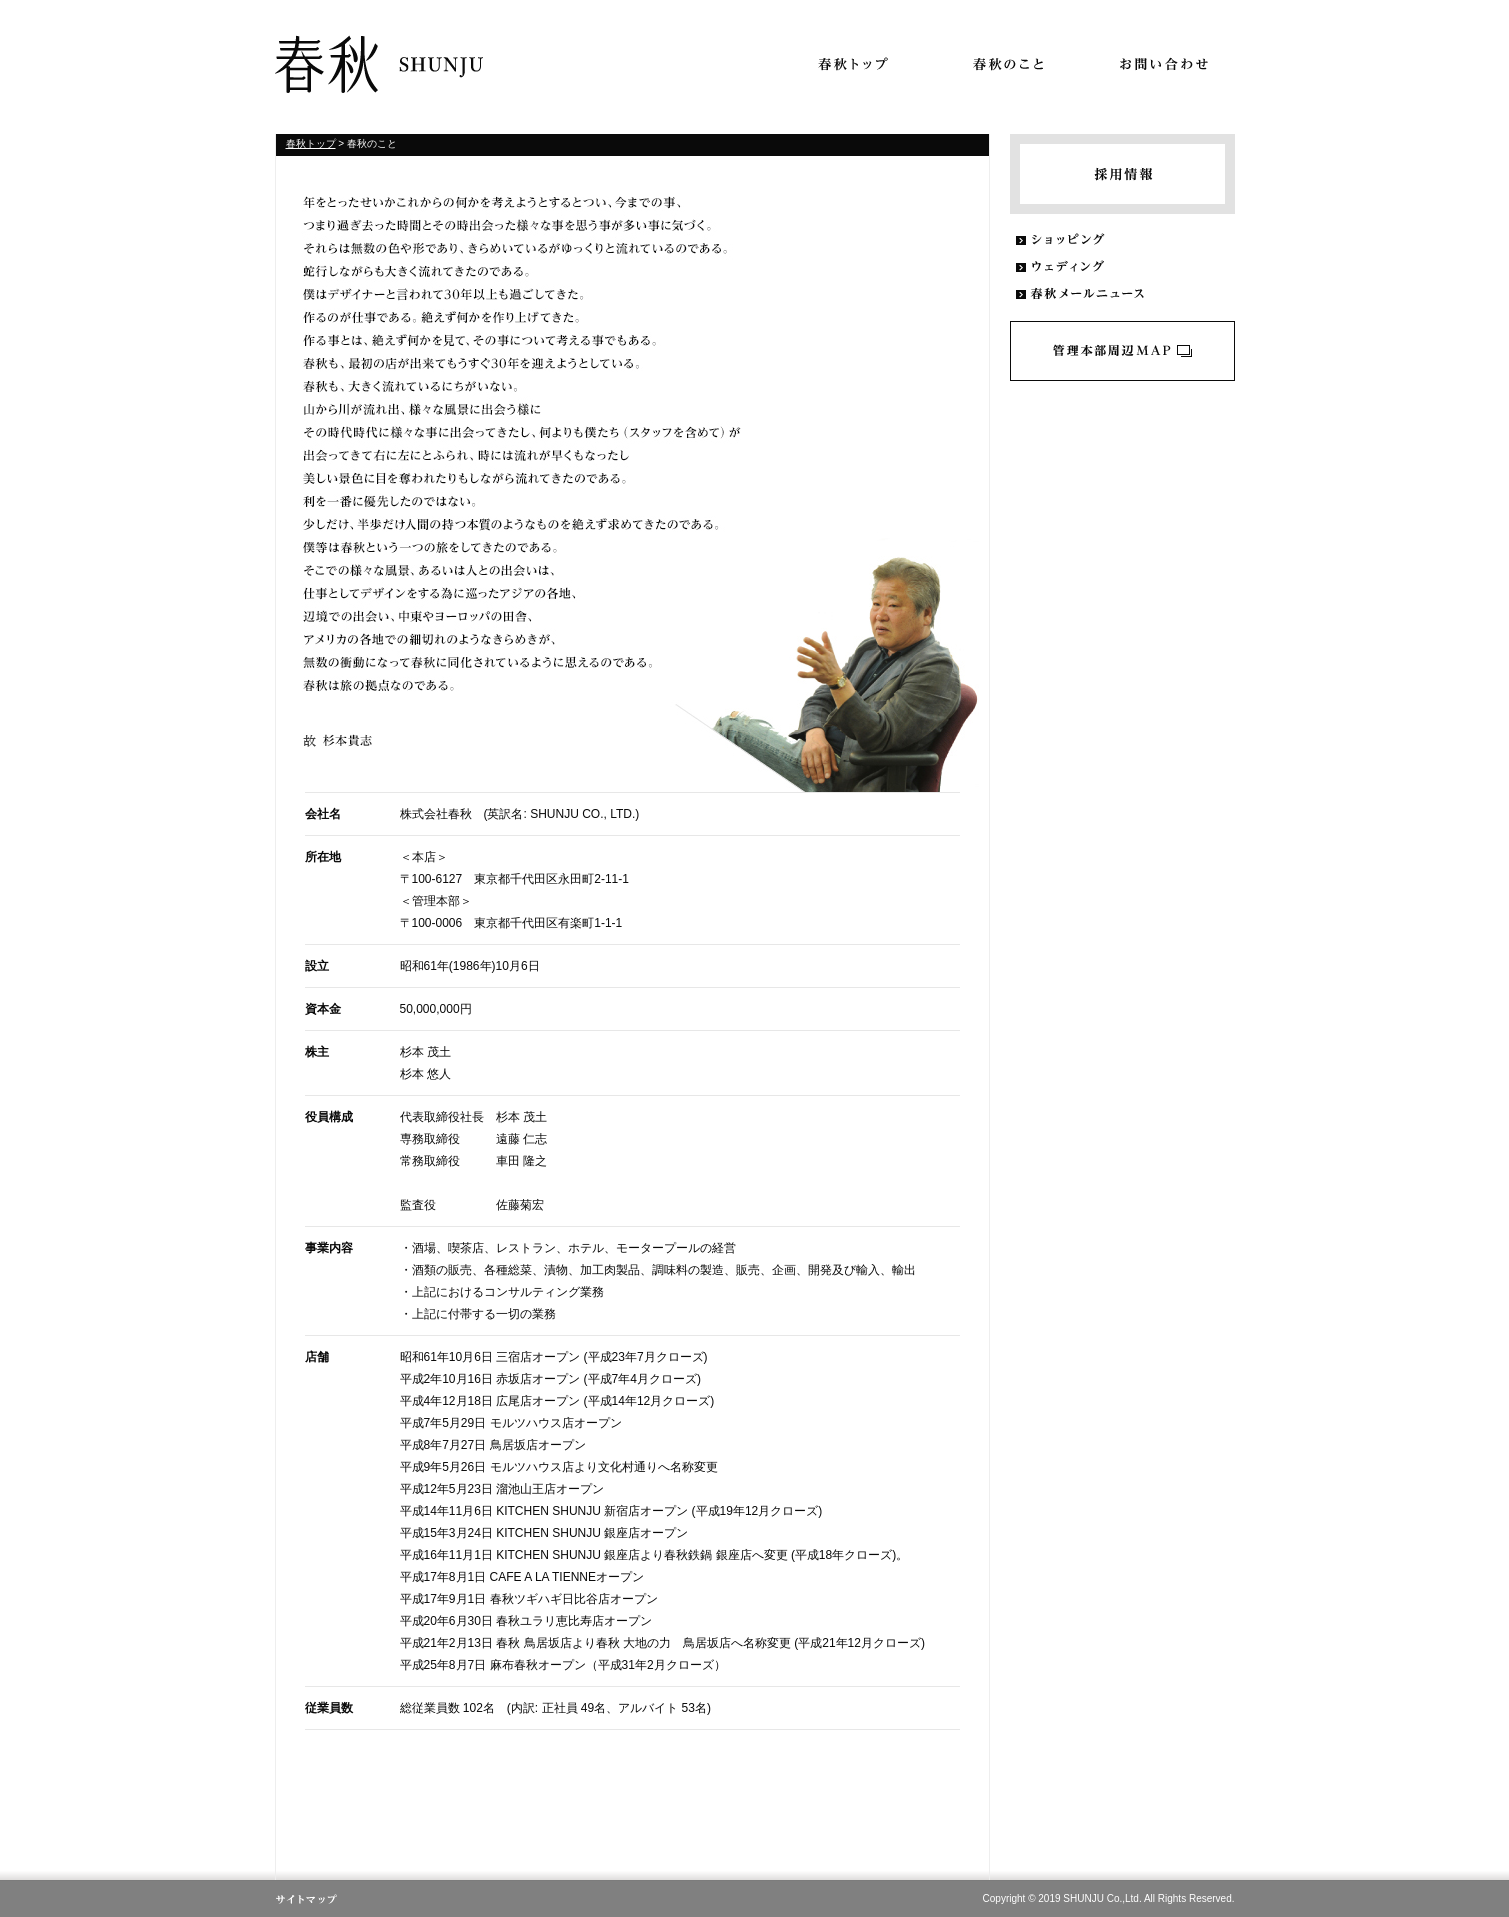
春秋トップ (311, 143)
